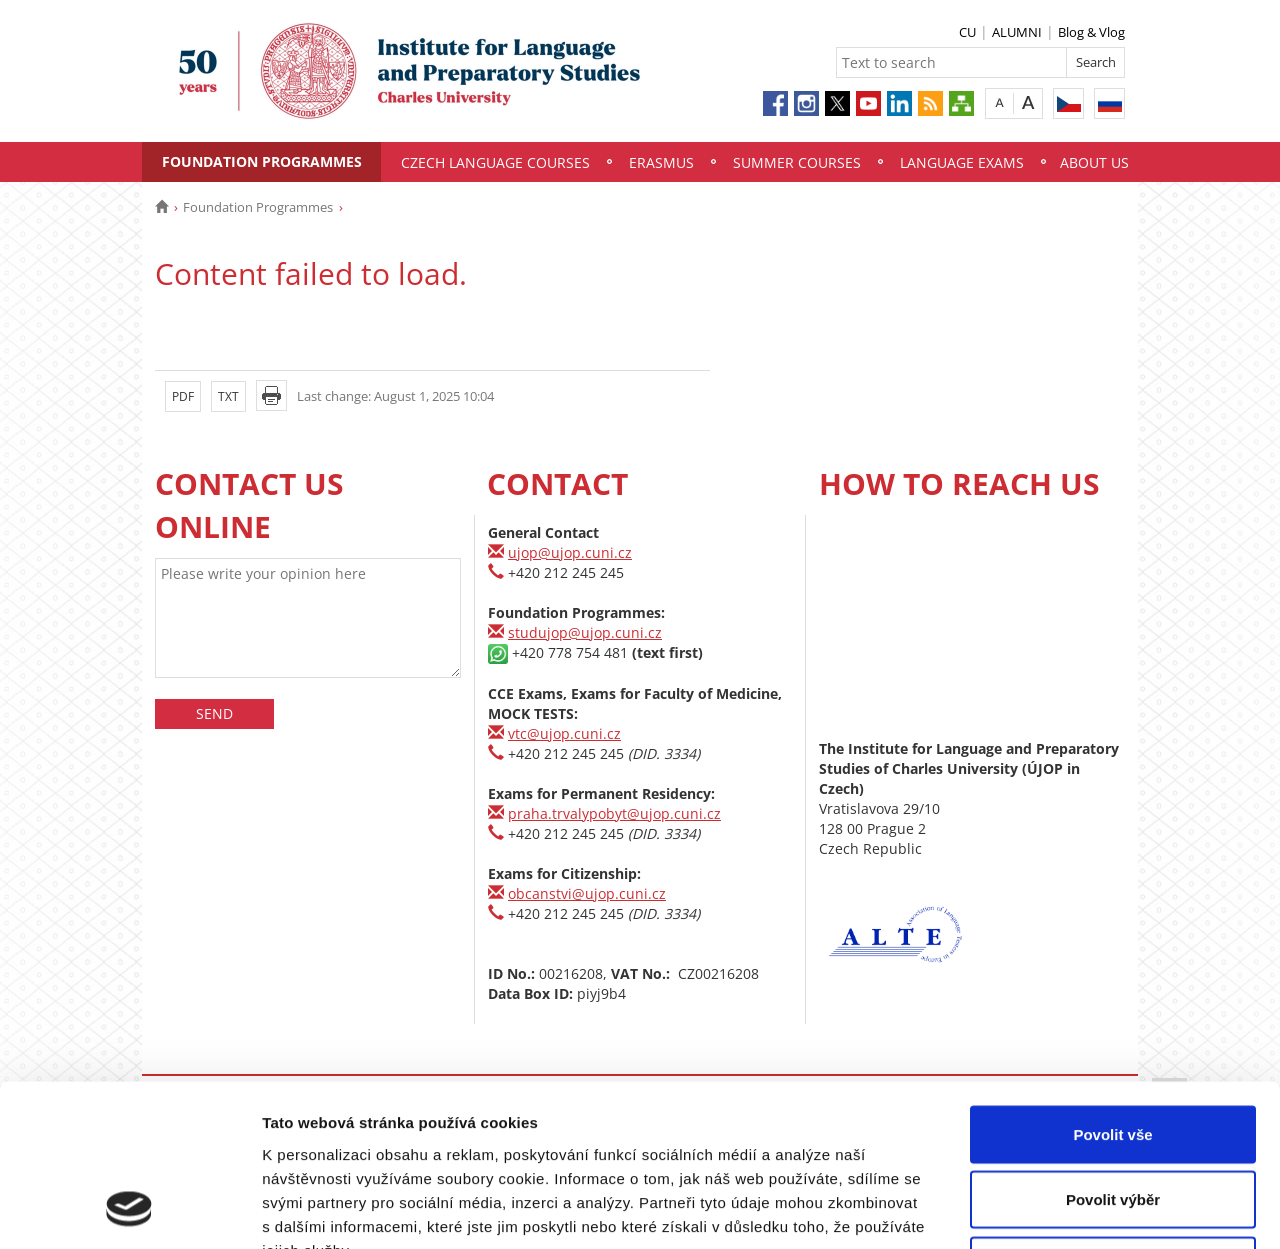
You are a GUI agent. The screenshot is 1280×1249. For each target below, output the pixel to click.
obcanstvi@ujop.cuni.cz (587, 893)
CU (967, 32)
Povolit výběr (1113, 1052)
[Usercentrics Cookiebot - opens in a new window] (129, 1210)
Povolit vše (1112, 986)
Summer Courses (797, 162)
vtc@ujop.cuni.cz (564, 733)
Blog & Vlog (1091, 32)
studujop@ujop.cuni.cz (585, 632)
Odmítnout (1113, 1117)
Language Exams (962, 162)
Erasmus (661, 162)
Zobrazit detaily (1057, 1209)
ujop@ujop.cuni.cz (570, 552)
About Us (1094, 162)
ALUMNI (1017, 32)
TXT (228, 396)
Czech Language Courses (495, 162)
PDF (183, 396)
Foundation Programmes (262, 161)
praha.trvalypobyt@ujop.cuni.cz (614, 813)
